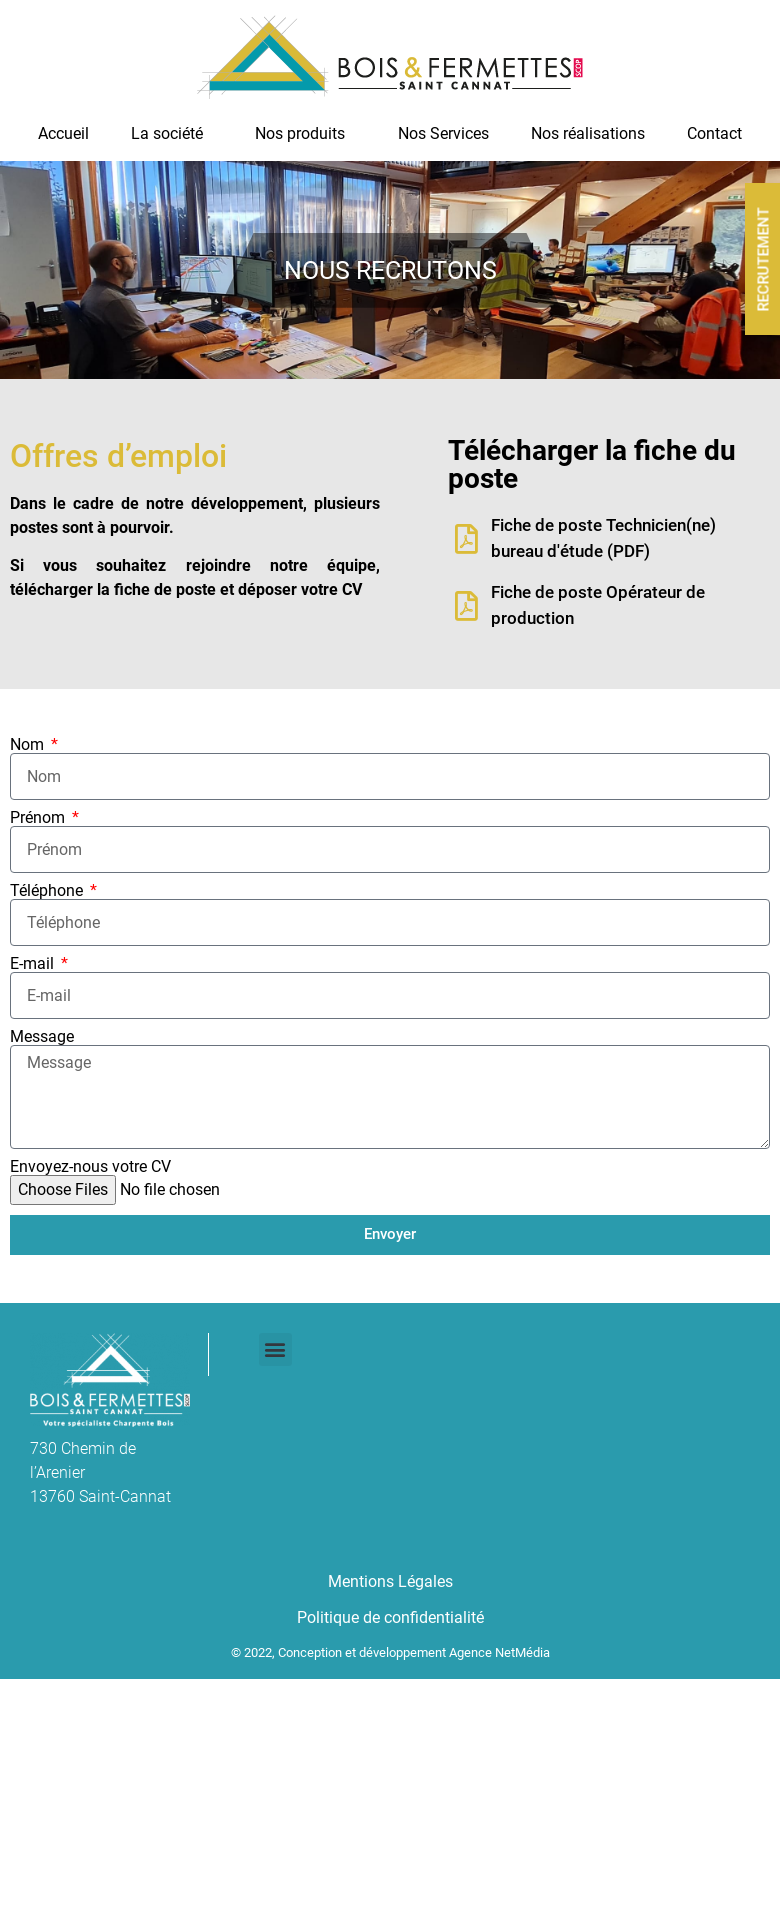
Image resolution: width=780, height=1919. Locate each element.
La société (172, 134)
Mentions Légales (390, 1581)
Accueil (63, 133)
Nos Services (443, 133)
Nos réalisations (588, 133)
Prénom (39, 818)
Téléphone (48, 891)
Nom (29, 745)
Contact (714, 133)
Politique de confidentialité (390, 1617)
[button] (275, 1349)
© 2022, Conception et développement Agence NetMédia (390, 1652)
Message (42, 1037)
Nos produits (305, 134)
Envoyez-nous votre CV (90, 1167)
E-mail (34, 964)
